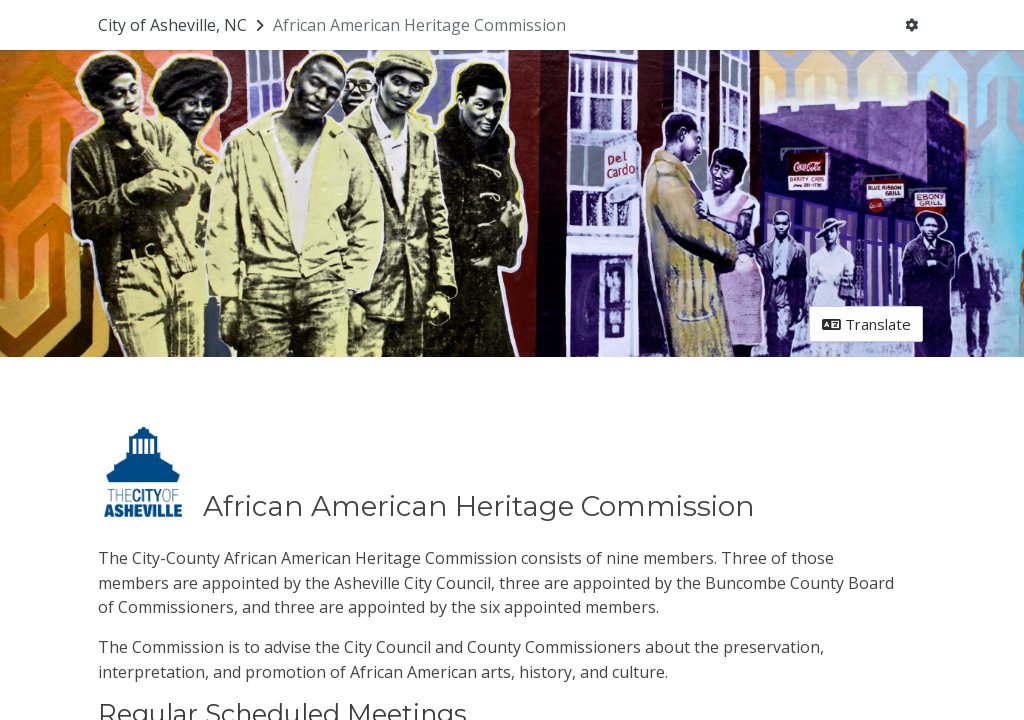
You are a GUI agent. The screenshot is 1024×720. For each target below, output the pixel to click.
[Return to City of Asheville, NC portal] (183, 25)
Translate (866, 324)
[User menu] (912, 25)
